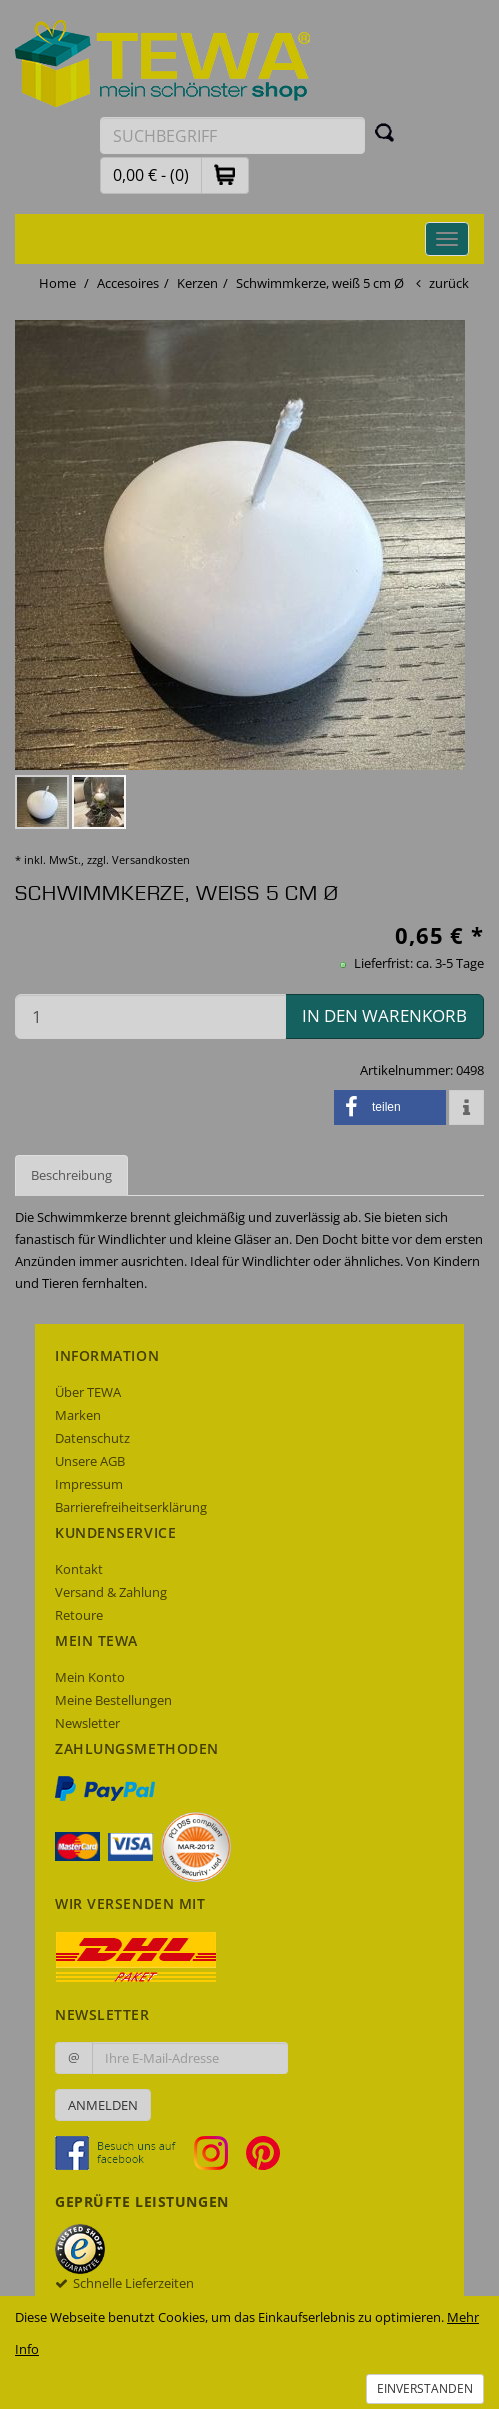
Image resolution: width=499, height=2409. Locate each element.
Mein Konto (90, 1677)
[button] (225, 174)
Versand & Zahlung (111, 1592)
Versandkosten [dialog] (151, 859)
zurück (449, 283)
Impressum (89, 1484)
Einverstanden (425, 2388)
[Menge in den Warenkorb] (150, 1016)
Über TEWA (88, 1392)
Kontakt (79, 1569)
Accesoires (128, 283)
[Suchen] (385, 132)
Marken (78, 1415)
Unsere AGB (90, 1461)
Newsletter (87, 1723)
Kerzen (197, 283)
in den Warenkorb (384, 1015)
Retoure (79, 1615)
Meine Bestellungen (113, 1700)
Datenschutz (92, 1438)
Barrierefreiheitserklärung (131, 1507)
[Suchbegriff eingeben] (232, 135)
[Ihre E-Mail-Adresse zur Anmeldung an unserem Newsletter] (190, 2058)
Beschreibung (71, 1175)
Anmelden (103, 2105)
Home (57, 283)
